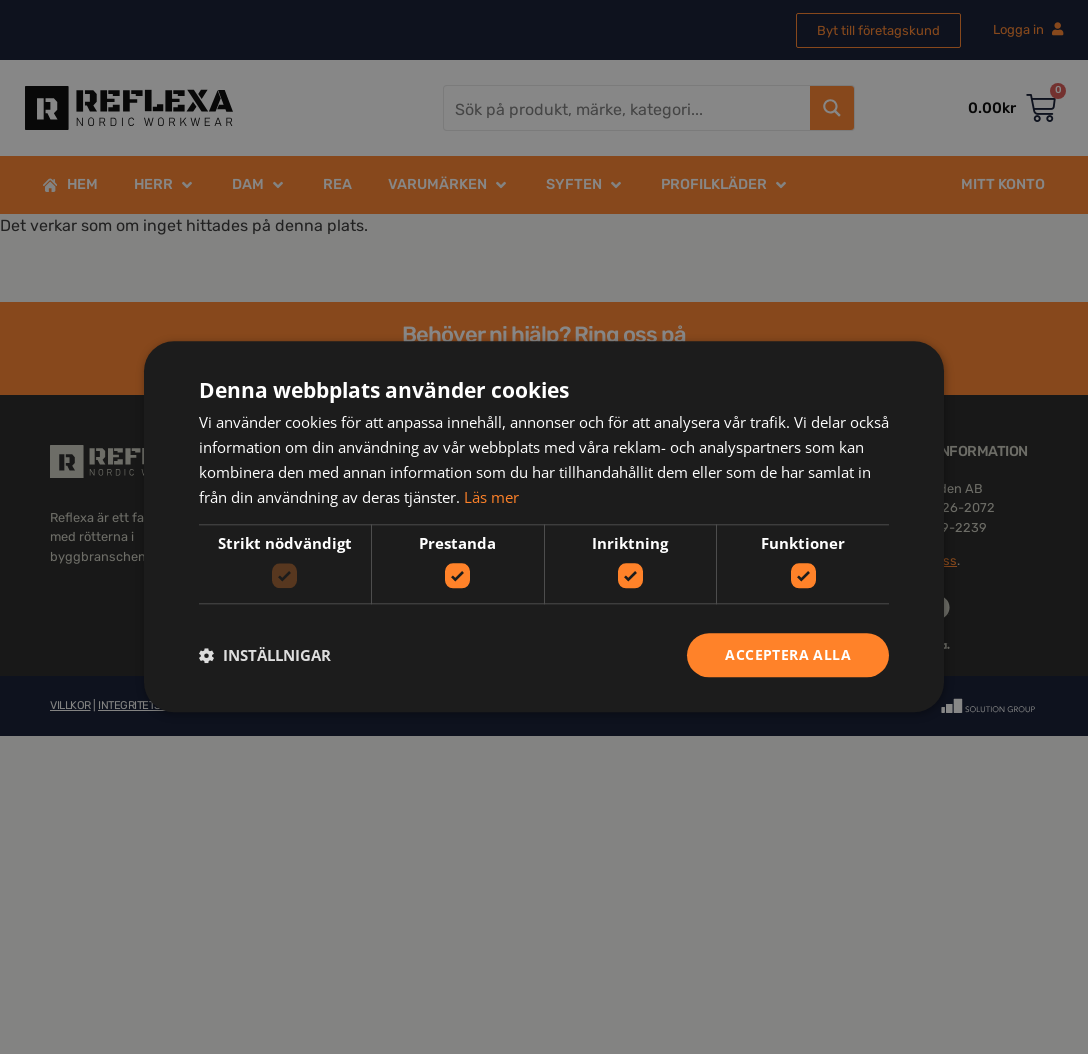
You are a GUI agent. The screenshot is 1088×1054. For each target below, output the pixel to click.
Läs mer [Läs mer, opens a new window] (491, 497)
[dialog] (544, 527)
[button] (265, 655)
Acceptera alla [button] (788, 654)
